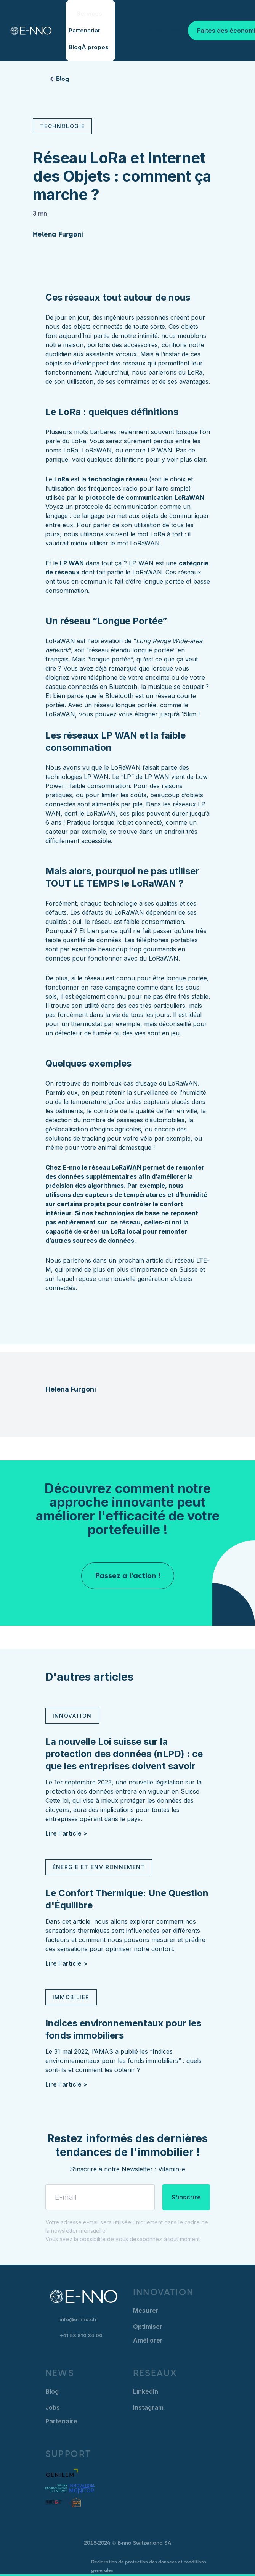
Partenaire (61, 2421)
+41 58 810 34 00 (81, 2335)
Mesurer (146, 2310)
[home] (25, 30)
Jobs (52, 2407)
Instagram (148, 2407)
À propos (95, 47)
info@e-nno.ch (77, 2319)
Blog (75, 47)
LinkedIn (145, 2391)
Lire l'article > (66, 1833)
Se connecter (165, 30)
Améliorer (148, 2340)
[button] (90, 13)
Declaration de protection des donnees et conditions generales (148, 2566)
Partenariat (84, 30)
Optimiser (147, 2326)
